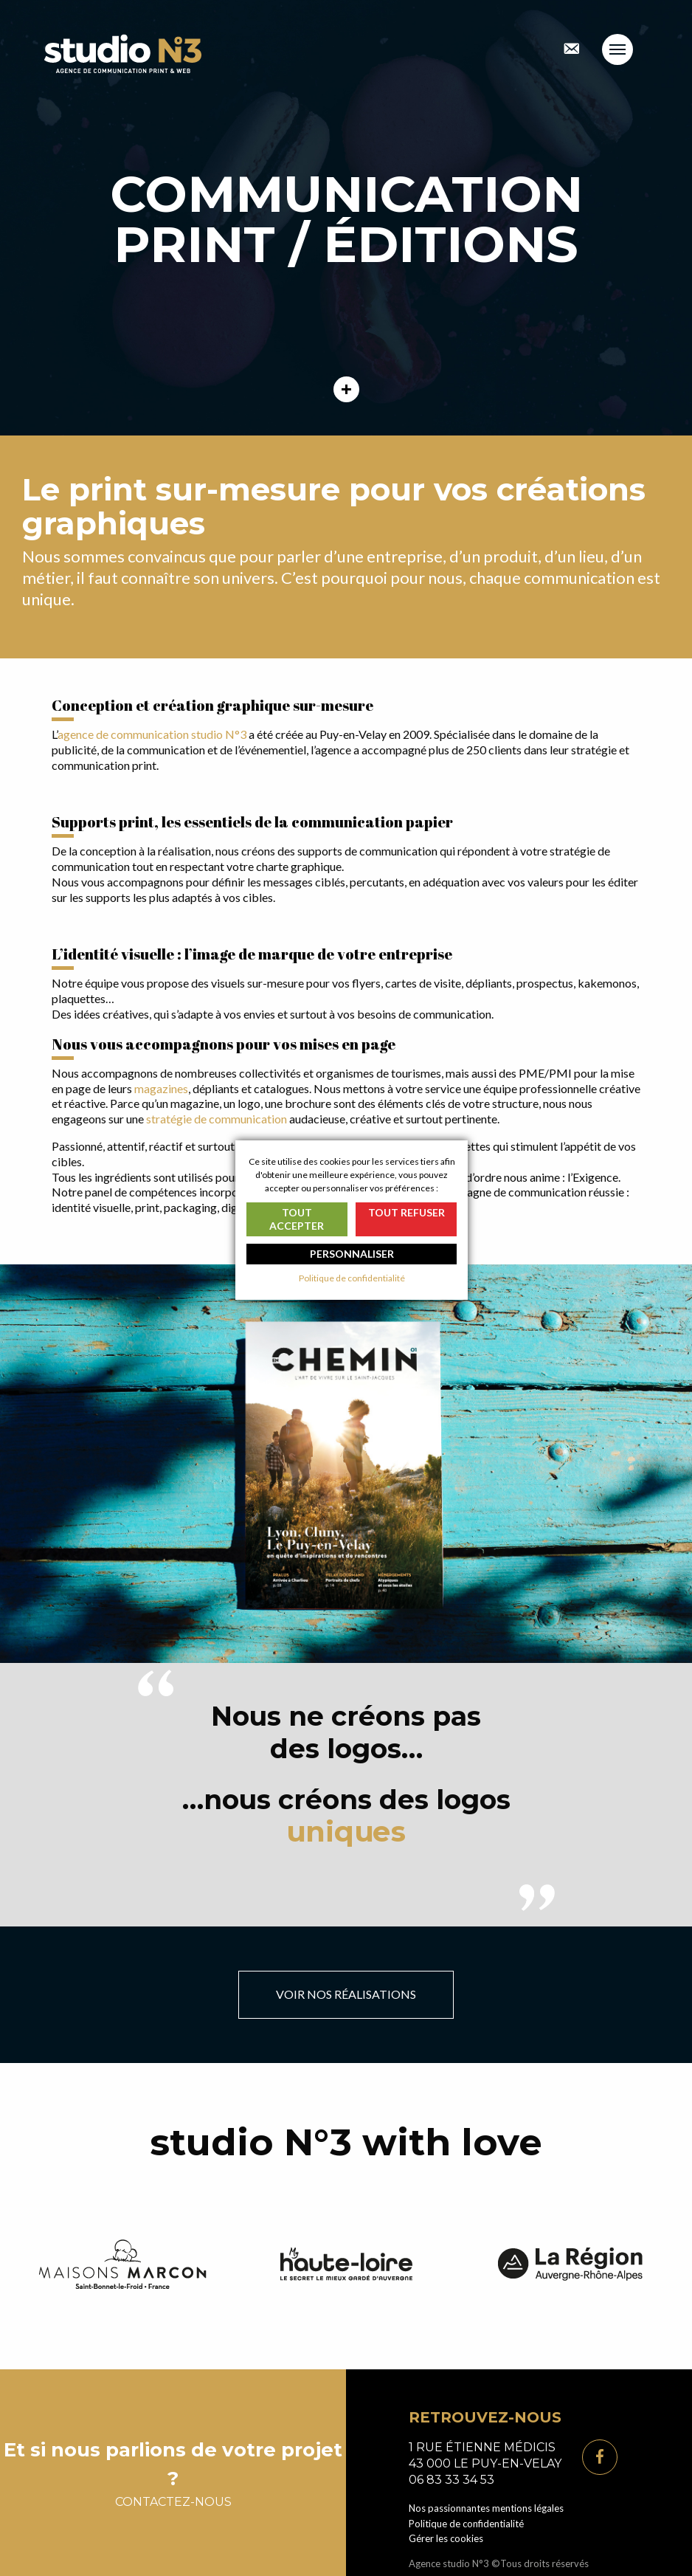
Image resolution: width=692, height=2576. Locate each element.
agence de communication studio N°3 (152, 734)
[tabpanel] (346, 217)
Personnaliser (352, 1253)
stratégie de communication (216, 1119)
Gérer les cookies (446, 2538)
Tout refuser (406, 1212)
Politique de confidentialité (466, 2523)
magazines (161, 1088)
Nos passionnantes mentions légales (486, 2508)
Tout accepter (296, 1219)
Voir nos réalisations (346, 1994)
